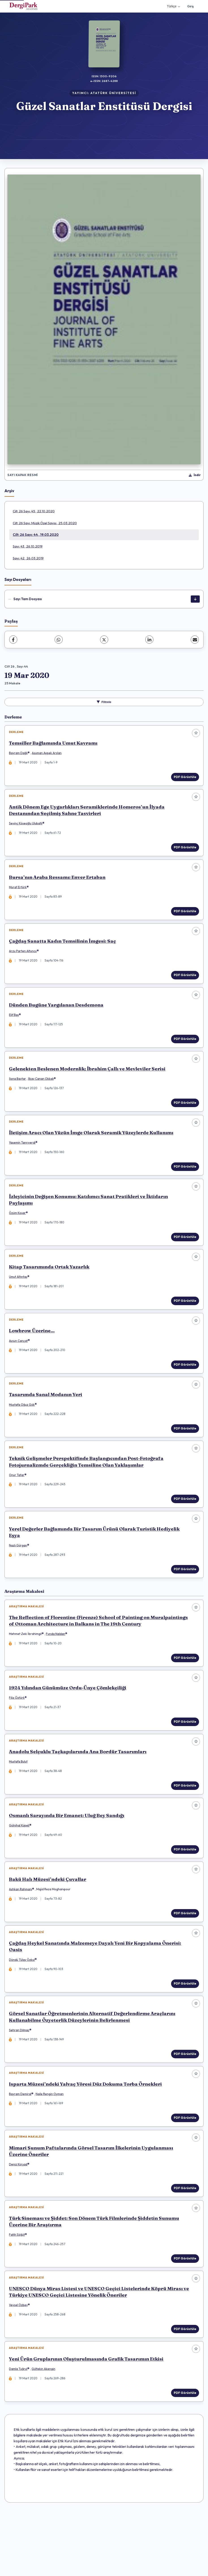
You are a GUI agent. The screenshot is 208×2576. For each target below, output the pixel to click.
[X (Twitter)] (104, 640)
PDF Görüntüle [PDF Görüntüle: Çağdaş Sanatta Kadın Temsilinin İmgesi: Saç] (183, 984)
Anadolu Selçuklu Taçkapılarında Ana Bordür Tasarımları (79, 1791)
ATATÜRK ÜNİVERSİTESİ (113, 93)
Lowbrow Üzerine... (33, 1355)
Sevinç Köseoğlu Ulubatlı (27, 827)
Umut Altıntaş (19, 1299)
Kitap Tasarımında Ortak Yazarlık (50, 1288)
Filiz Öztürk (18, 1735)
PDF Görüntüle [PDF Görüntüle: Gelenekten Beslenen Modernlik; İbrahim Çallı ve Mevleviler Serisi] (183, 1117)
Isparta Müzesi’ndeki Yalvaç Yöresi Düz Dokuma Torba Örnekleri (86, 2137)
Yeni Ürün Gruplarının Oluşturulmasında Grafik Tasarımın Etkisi (87, 2422)
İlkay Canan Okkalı (42, 1093)
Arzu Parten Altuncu (24, 960)
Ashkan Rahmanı (21, 1934)
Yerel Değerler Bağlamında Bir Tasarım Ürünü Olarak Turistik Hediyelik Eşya (95, 1564)
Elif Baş (15, 1026)
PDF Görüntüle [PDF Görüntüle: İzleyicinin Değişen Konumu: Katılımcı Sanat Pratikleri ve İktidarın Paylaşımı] (183, 1256)
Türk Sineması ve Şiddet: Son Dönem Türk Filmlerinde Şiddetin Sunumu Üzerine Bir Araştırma (95, 2279)
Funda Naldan (56, 1669)
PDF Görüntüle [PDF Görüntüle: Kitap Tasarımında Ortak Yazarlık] (183, 1323)
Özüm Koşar (18, 1232)
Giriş (190, 6)
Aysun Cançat (19, 1365)
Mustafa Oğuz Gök (23, 1432)
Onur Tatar (18, 1504)
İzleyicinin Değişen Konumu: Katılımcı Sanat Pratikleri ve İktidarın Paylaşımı (89, 1219)
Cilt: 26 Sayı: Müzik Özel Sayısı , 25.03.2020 (45, 523)
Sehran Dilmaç (20, 2080)
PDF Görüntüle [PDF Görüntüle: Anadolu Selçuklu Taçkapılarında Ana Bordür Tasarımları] (183, 1826)
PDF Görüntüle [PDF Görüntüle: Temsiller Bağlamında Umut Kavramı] (183, 778)
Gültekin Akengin (45, 2432)
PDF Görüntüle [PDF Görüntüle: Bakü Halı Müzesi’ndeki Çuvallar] (183, 1958)
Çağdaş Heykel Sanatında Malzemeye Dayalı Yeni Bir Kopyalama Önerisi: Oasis (96, 1994)
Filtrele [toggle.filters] (104, 702)
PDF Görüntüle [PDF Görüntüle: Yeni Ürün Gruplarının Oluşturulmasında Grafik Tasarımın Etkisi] (183, 2456)
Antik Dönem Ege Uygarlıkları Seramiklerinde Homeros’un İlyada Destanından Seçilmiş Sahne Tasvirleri (88, 814)
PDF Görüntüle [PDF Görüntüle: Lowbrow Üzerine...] (183, 1389)
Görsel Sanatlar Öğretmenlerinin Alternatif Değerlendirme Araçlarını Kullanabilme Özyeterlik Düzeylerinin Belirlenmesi (93, 2067)
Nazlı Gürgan (19, 1578)
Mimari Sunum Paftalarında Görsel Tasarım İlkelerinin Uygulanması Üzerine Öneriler (92, 2207)
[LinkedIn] (149, 640)
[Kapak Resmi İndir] (195, 475)
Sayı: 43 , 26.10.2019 (28, 546)
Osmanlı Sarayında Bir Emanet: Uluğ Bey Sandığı (68, 1858)
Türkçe (173, 6)
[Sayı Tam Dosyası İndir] (195, 599)
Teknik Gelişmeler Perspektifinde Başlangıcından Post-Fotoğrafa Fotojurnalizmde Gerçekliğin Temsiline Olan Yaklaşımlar (87, 1491)
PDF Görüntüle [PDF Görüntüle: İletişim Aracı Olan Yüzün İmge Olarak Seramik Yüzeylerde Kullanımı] (183, 1183)
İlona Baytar (18, 1093)
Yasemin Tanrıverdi (23, 1159)
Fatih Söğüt (18, 2293)
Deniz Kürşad (19, 2220)
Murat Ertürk (19, 894)
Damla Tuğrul (19, 2432)
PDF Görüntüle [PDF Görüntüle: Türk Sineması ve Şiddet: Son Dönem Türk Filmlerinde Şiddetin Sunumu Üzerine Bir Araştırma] (183, 2317)
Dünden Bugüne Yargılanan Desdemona (57, 1016)
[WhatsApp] (59, 640)
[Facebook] (13, 640)
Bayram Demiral (21, 2147)
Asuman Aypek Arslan (48, 754)
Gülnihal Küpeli (20, 1868)
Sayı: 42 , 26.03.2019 (28, 558)
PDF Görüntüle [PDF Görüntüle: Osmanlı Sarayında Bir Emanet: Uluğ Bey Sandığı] (183, 1892)
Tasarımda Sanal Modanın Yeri (47, 1421)
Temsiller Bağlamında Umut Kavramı (54, 744)
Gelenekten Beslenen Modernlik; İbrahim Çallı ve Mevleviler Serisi (88, 1083)
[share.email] (195, 640)
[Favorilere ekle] (196, 733)
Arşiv (9, 490)
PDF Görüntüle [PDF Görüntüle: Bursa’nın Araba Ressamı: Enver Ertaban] (183, 918)
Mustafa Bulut (19, 1802)
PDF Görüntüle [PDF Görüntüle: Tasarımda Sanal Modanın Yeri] (183, 1455)
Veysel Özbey (19, 2366)
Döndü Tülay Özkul (23, 2007)
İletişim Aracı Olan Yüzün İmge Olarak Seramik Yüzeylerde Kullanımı (92, 1149)
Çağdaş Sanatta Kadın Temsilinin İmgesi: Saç (63, 950)
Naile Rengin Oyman (51, 2147)
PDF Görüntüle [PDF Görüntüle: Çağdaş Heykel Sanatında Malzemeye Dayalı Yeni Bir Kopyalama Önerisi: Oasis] (183, 2031)
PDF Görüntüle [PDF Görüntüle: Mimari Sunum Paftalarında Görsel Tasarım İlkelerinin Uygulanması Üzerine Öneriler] (183, 2244)
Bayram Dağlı (19, 754)
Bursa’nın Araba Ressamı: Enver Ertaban (58, 883)
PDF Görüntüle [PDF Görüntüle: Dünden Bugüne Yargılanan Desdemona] (183, 1050)
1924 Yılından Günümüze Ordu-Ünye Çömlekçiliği (69, 1725)
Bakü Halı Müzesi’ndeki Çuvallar (49, 1924)
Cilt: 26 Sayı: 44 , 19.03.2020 (36, 534)
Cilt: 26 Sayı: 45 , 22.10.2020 (34, 511)
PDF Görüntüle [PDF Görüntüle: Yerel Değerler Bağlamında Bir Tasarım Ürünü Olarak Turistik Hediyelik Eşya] (183, 1601)
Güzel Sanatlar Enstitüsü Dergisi (104, 106)
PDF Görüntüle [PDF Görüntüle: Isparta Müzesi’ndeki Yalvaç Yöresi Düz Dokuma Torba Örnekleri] (183, 2171)
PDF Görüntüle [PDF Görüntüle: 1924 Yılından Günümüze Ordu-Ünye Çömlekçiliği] (183, 1759)
